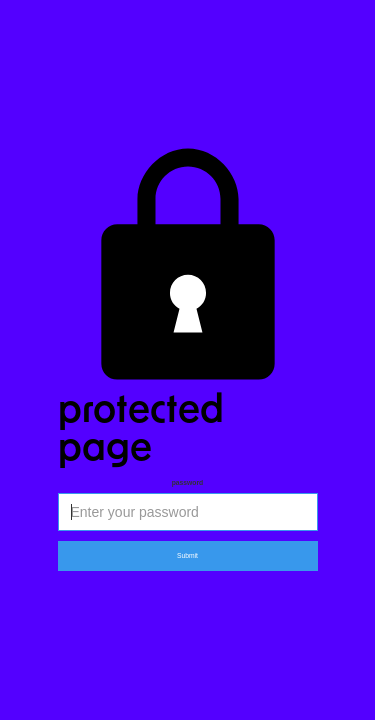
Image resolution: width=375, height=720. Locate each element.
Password (188, 482)
